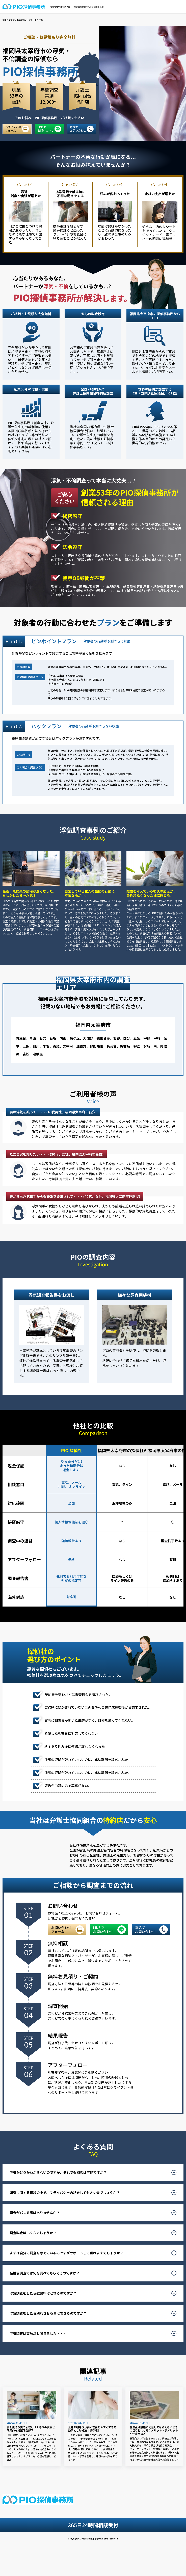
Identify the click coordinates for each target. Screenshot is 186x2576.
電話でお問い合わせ (151, 1961)
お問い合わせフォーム (67, 1961)
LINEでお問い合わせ (109, 1961)
